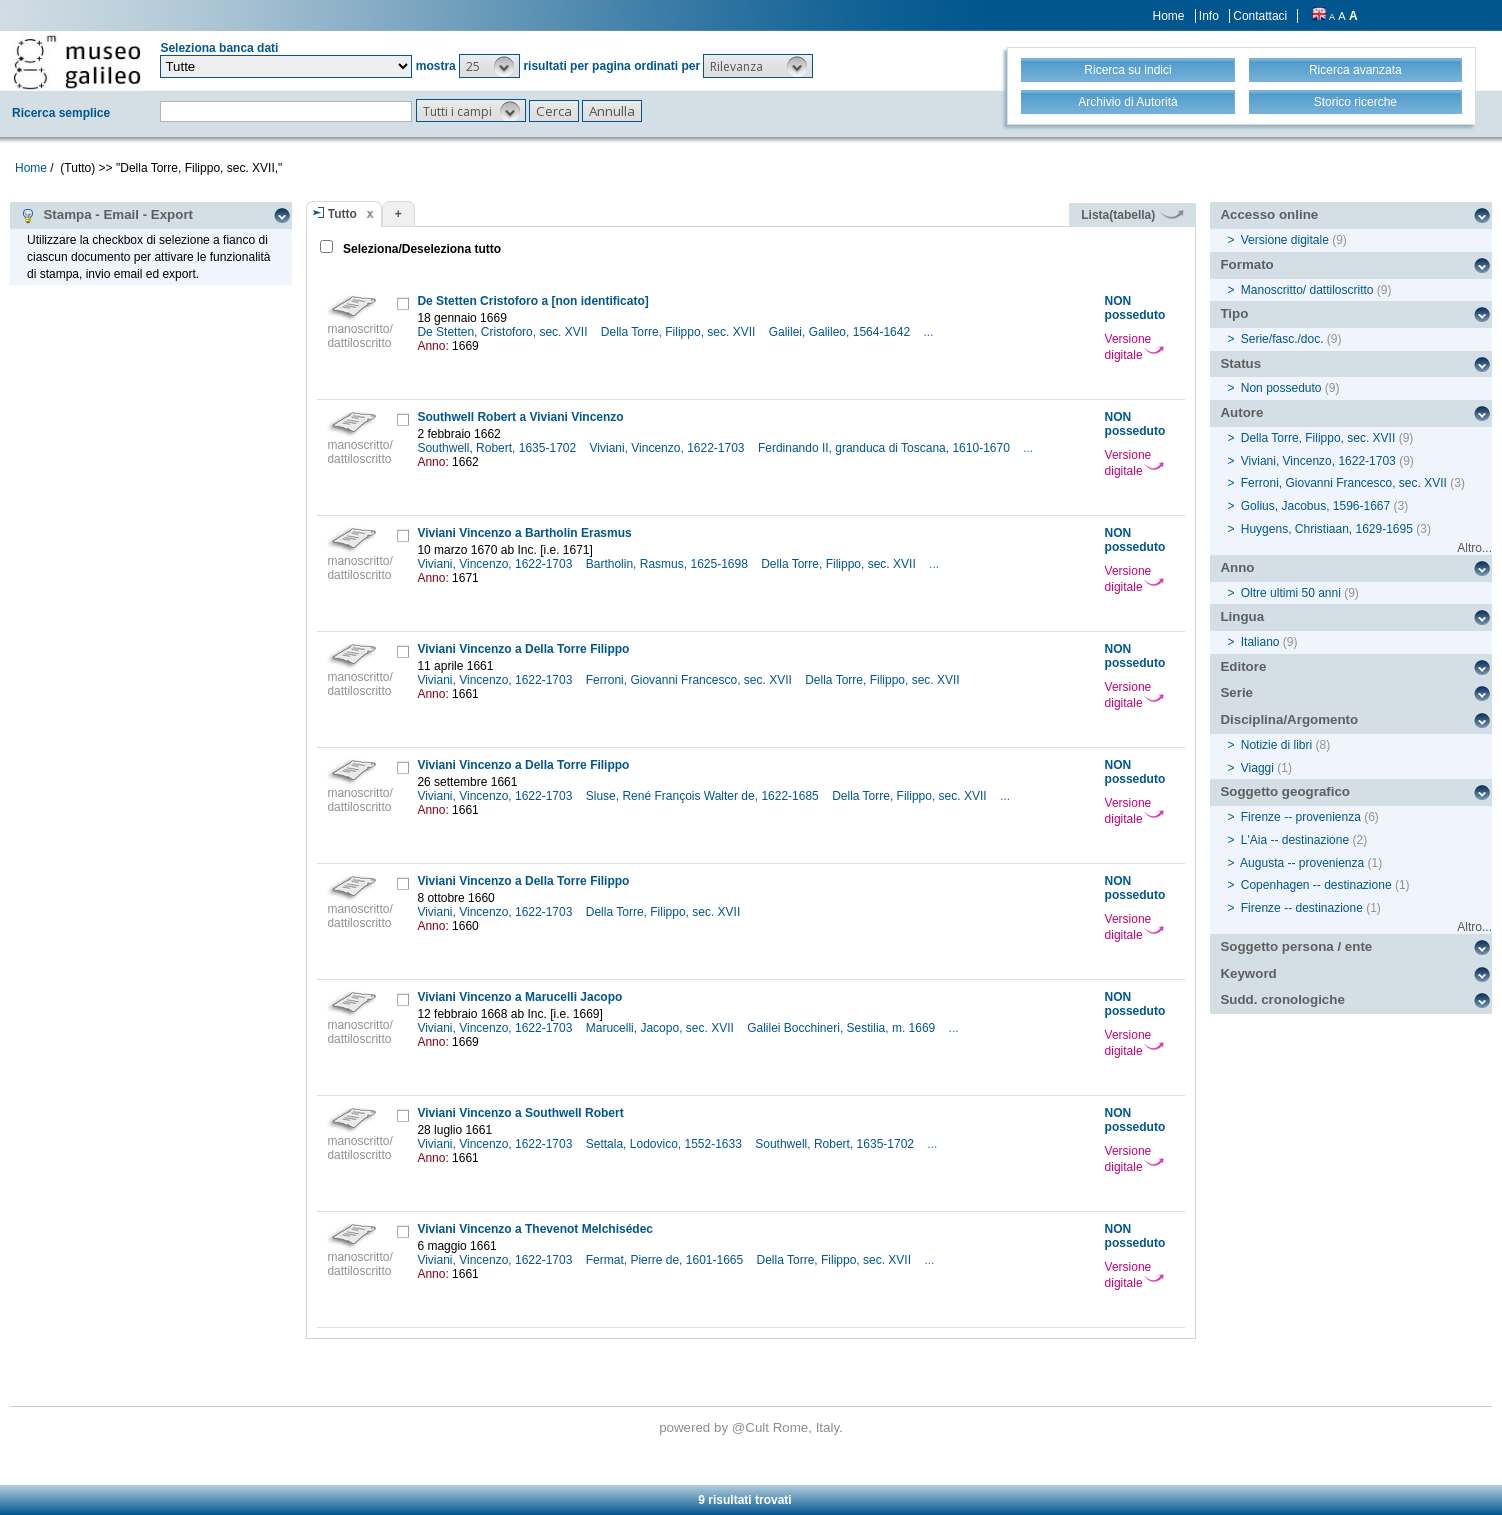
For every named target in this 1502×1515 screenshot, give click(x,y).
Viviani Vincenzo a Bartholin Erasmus (524, 533)
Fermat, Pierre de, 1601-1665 (666, 1260)
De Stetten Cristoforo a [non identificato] (532, 301)
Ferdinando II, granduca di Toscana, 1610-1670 (885, 448)
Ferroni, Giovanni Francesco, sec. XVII (690, 680)
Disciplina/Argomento (1289, 719)
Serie (1236, 692)
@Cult (752, 1427)
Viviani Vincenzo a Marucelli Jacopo (519, 997)
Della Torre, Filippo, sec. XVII (680, 332)
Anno (1237, 567)
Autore (1241, 412)
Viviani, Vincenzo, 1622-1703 (669, 448)
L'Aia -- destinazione (1295, 840)
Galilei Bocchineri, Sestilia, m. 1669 (842, 1028)
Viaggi (1257, 768)
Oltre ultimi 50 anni (1291, 593)
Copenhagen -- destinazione (1316, 885)
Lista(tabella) (1132, 215)
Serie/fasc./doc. (1282, 339)
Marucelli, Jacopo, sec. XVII (661, 1028)
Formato (1246, 264)
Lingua (1242, 616)
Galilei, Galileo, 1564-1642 (841, 332)
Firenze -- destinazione (1302, 908)
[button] (489, 66)
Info (1209, 16)
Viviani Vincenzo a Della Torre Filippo (523, 649)
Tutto (342, 214)
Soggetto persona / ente (1296, 946)
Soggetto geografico (1285, 791)
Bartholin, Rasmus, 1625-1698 (668, 564)
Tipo (1234, 313)
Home (1169, 16)
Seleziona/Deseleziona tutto (420, 249)
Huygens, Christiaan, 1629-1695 (1327, 529)
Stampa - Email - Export (106, 215)
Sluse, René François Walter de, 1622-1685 (704, 796)
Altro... (1474, 548)
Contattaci (1260, 16)
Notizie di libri (1276, 745)
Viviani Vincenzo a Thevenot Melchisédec (535, 1229)
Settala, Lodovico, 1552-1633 (665, 1144)
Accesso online (1269, 214)
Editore (1243, 666)
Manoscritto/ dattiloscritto (1307, 290)
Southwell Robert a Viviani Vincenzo (520, 417)
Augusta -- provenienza (1302, 863)
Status (1240, 363)
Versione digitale (1134, 347)
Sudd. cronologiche (1282, 999)
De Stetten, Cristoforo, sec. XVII (503, 332)
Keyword (1248, 973)
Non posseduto (1281, 388)
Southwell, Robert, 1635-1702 (498, 448)
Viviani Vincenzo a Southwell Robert (520, 1113)
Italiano (1260, 642)
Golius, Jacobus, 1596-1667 (1315, 506)
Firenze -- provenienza (1301, 817)
